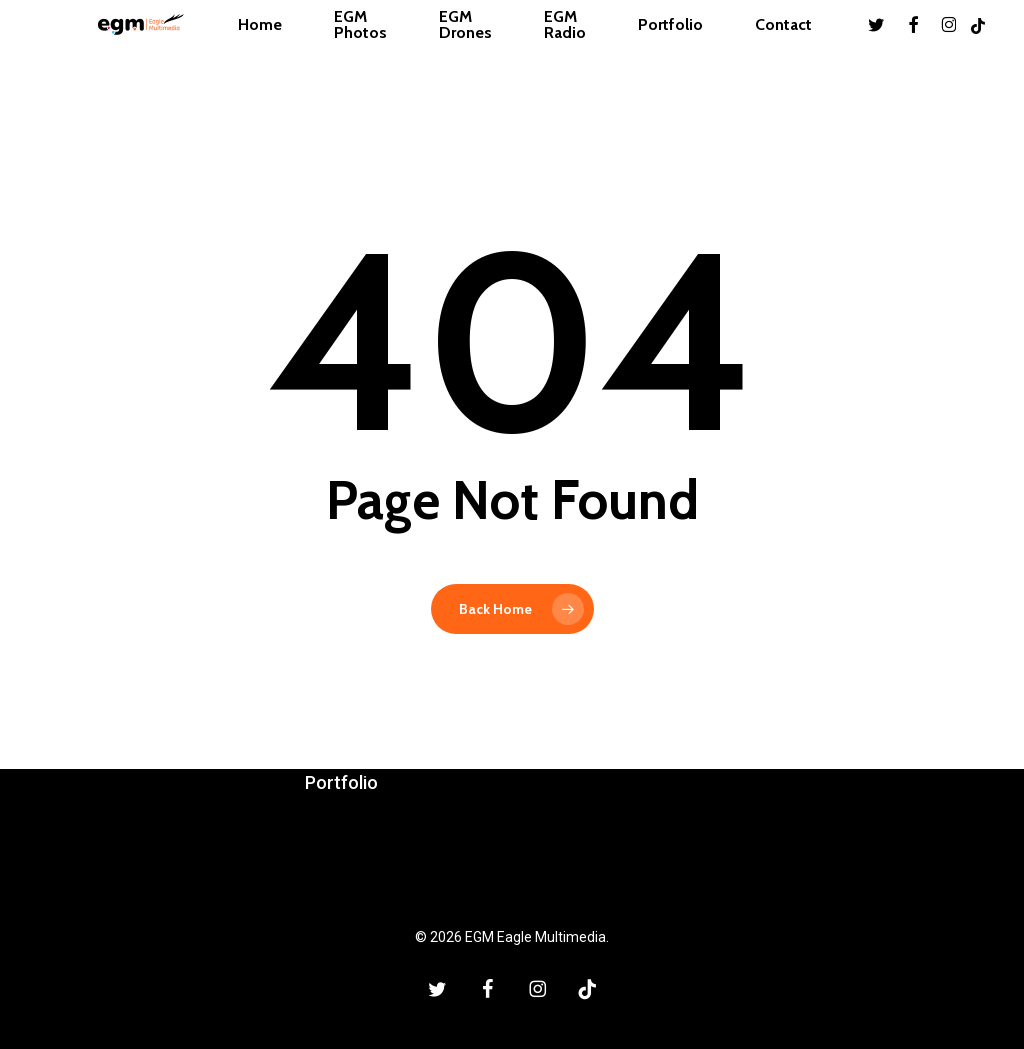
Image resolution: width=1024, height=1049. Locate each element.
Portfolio (341, 782)
